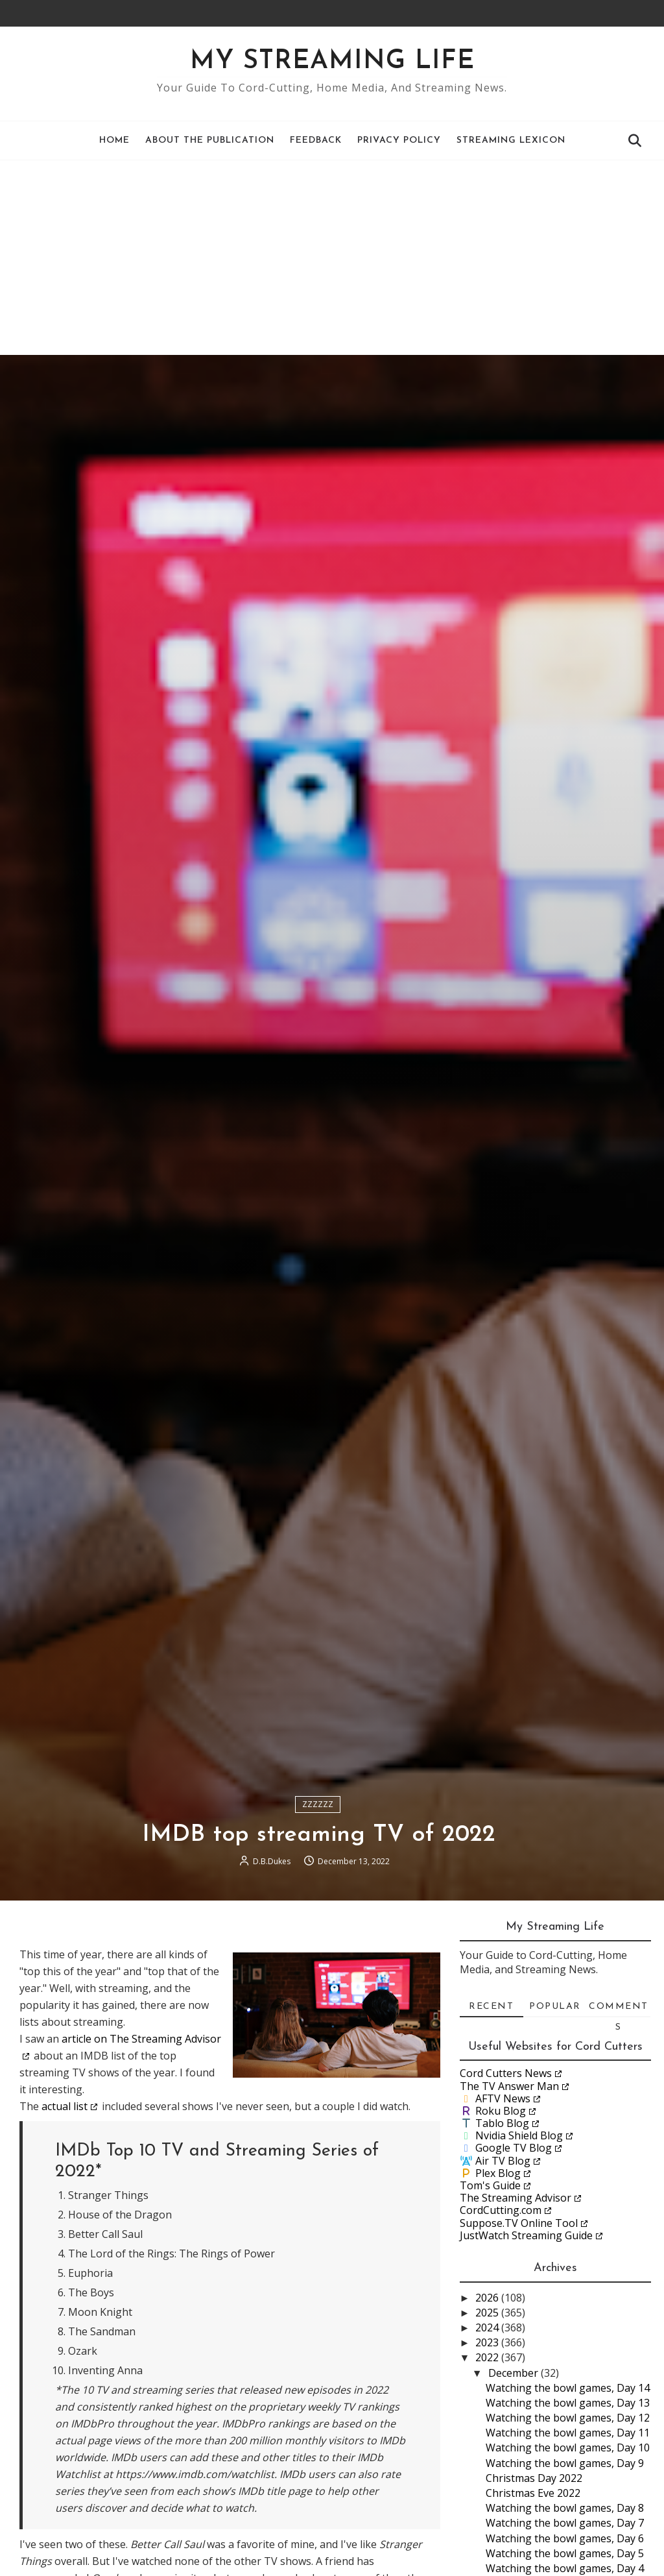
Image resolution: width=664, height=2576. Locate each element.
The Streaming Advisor (515, 2198)
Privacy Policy (399, 140)
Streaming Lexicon (510, 140)
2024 (488, 2327)
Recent (491, 2006)
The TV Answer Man (509, 2086)
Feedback (316, 140)
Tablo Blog (502, 2123)
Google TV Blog (513, 2148)
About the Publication (209, 140)
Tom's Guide (490, 2185)
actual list (65, 2106)
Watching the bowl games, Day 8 (565, 2508)
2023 (488, 2342)
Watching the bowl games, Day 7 (565, 2523)
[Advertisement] (332, 257)
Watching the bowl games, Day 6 (565, 2538)
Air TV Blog (502, 2161)
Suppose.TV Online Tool (519, 2223)
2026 (488, 2297)
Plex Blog (498, 2173)
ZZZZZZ (317, 1804)
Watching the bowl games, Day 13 (568, 2403)
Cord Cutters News (506, 2073)
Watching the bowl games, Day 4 (565, 2568)
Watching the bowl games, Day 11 (568, 2432)
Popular (555, 2006)
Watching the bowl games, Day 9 (565, 2463)
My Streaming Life (332, 62)
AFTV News (502, 2098)
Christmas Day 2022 (534, 2478)
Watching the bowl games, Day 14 (568, 2388)
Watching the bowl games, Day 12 (568, 2418)
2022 (488, 2357)
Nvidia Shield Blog (519, 2135)
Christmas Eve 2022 (533, 2493)
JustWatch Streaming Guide (526, 2235)
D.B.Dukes (271, 1861)
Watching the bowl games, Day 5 (565, 2553)
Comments (618, 2009)
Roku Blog (500, 2111)
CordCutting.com (500, 2210)
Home (114, 140)
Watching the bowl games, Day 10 (568, 2447)
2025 (488, 2312)
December (514, 2373)
